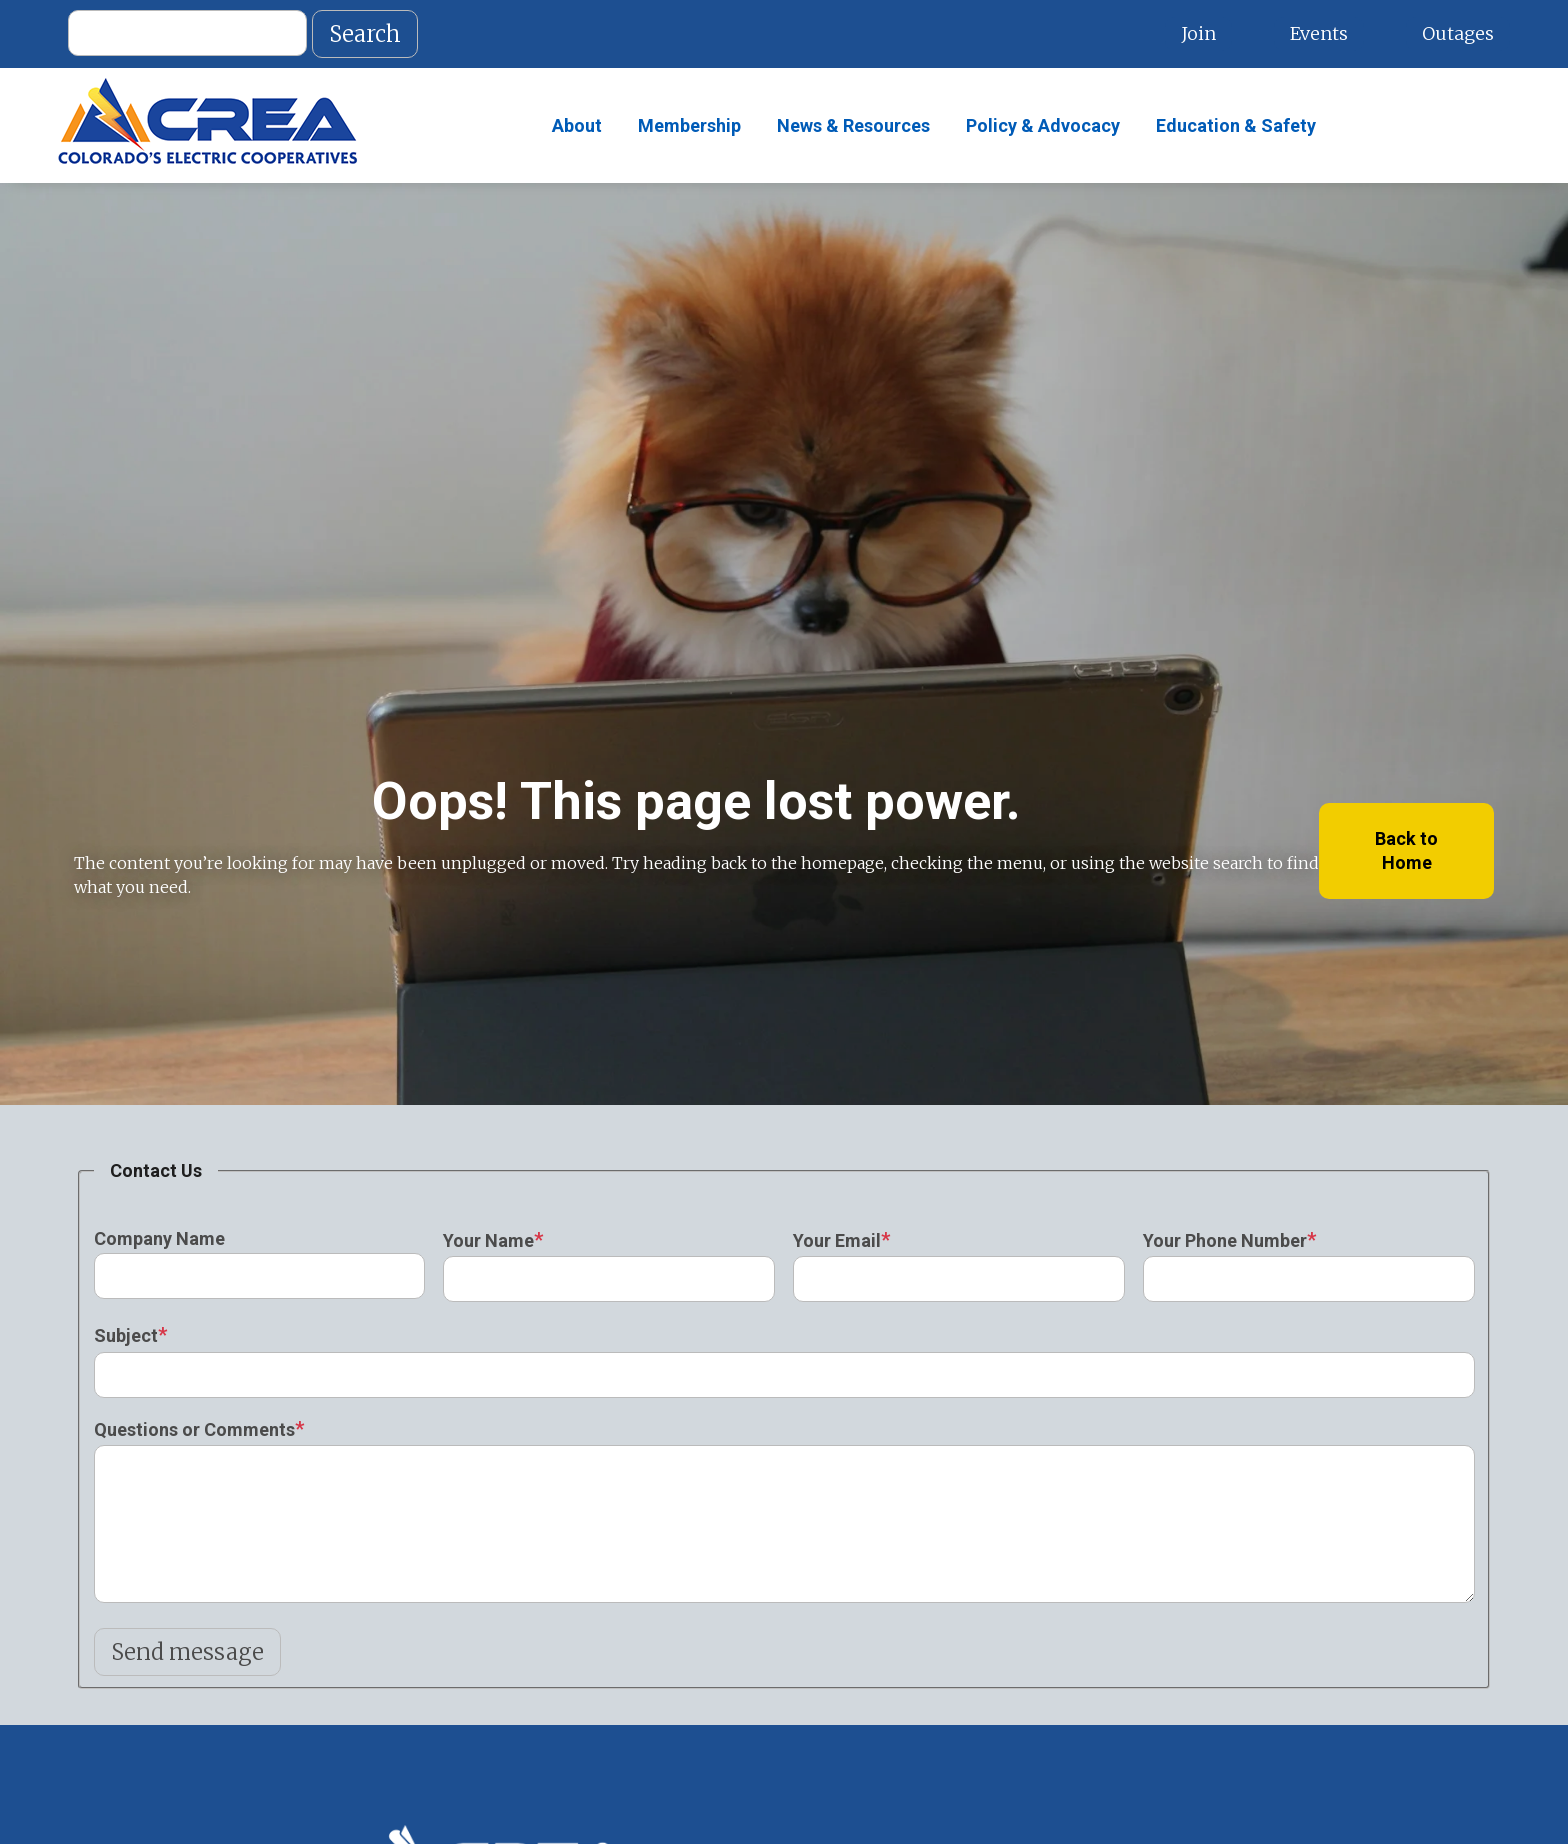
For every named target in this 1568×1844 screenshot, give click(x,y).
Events (1319, 33)
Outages (1458, 33)
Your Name (488, 1240)
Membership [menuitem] (689, 125)
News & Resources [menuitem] (853, 125)
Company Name (159, 1238)
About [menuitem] (577, 125)
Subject (126, 1335)
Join (1198, 33)
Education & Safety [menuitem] (1236, 125)
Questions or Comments (194, 1429)
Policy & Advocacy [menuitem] (1043, 125)
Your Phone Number (1225, 1240)
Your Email (837, 1240)
